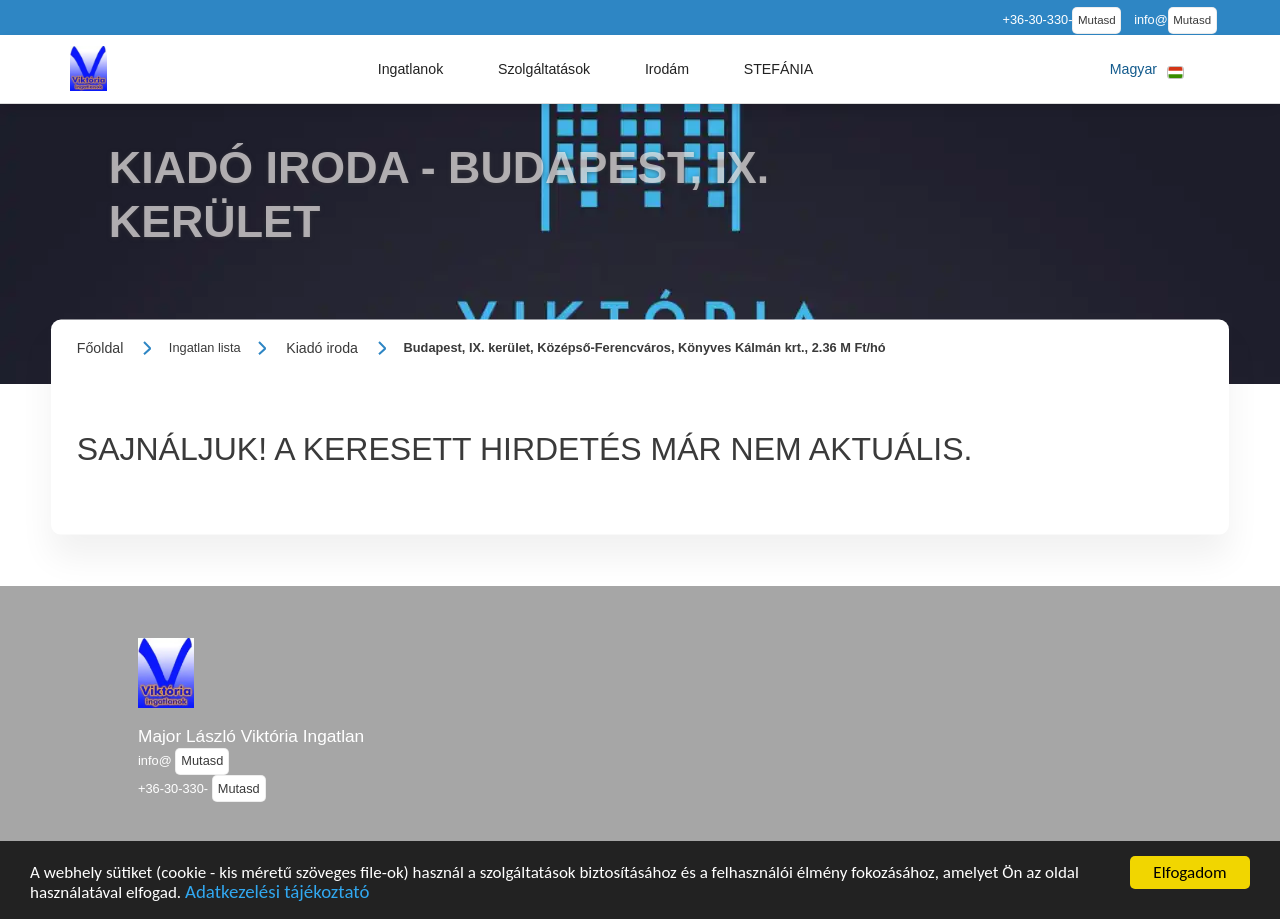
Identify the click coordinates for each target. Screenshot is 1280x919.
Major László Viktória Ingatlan (251, 736)
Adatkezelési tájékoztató (277, 898)
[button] (411, 69)
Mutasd (1097, 20)
